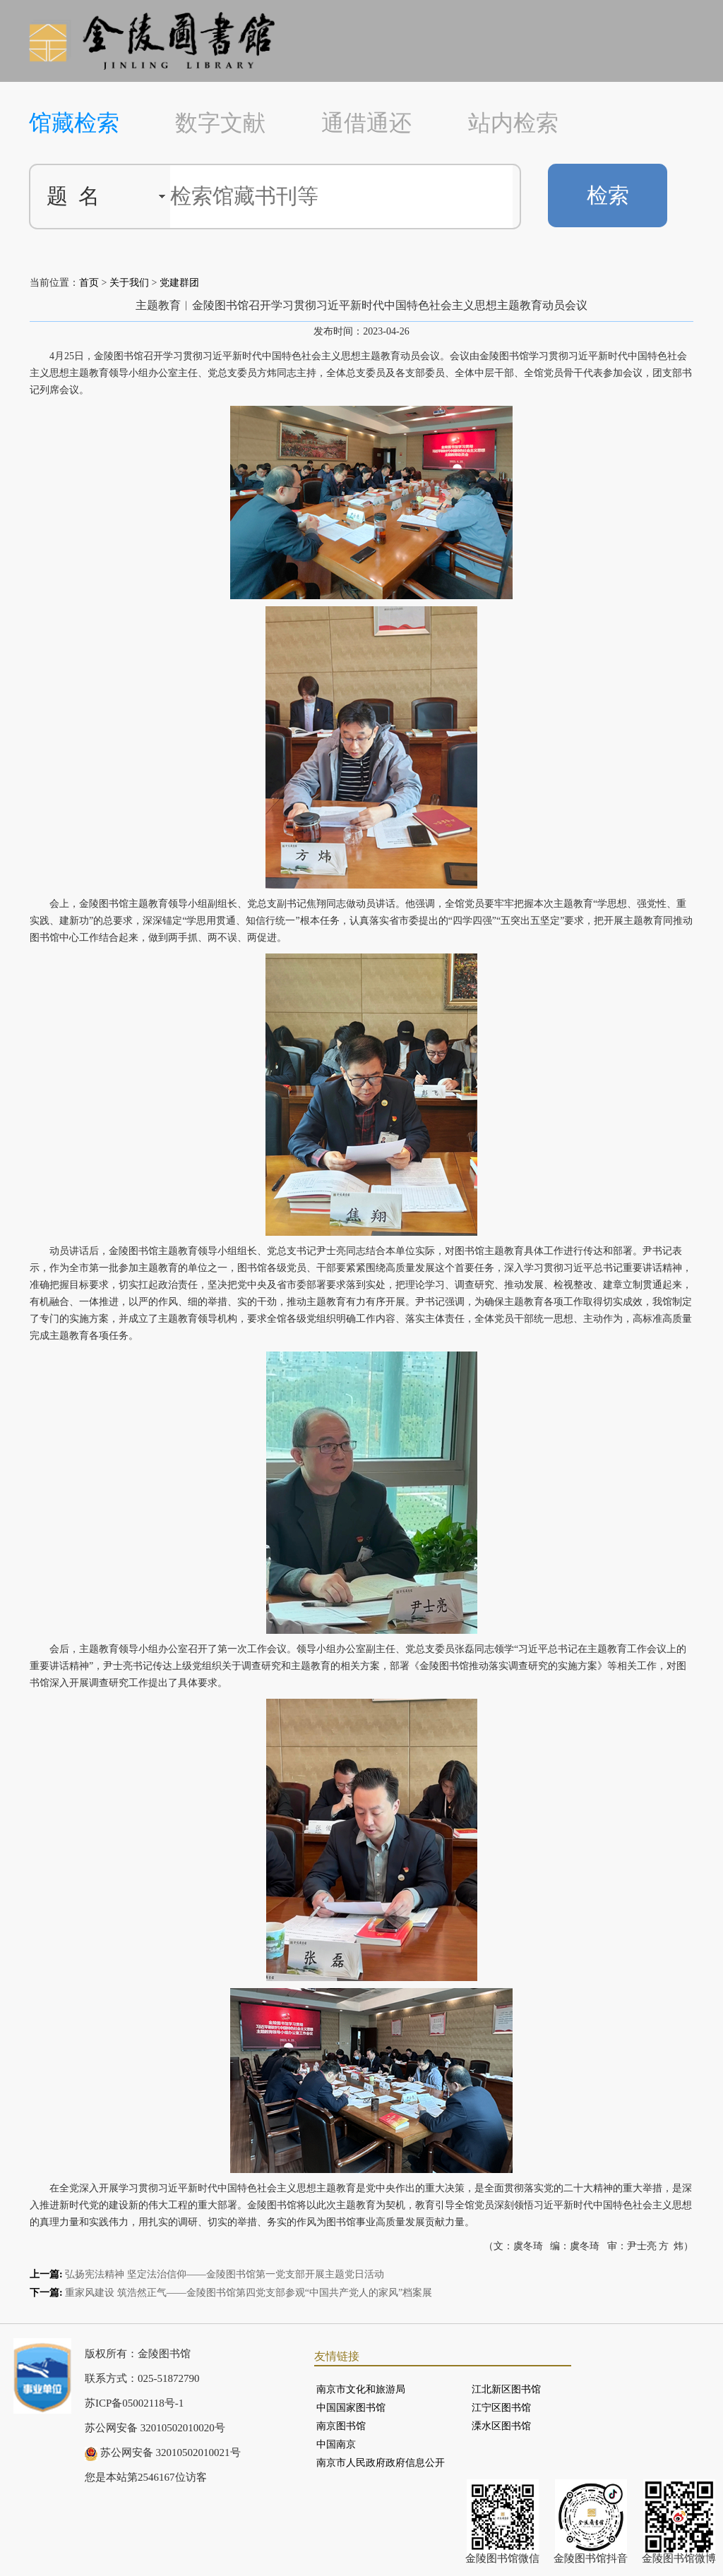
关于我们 (129, 282)
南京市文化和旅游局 (360, 2389)
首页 (89, 282)
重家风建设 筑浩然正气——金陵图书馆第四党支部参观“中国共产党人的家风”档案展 (248, 2292)
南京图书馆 (341, 2426)
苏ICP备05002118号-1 (134, 2403)
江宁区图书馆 (501, 2407)
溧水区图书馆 (501, 2426)
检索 (608, 195)
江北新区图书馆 (506, 2389)
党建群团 (179, 282)
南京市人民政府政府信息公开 (380, 2462)
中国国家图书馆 (351, 2407)
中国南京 (336, 2444)
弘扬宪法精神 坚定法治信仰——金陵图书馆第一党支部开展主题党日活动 (224, 2274)
